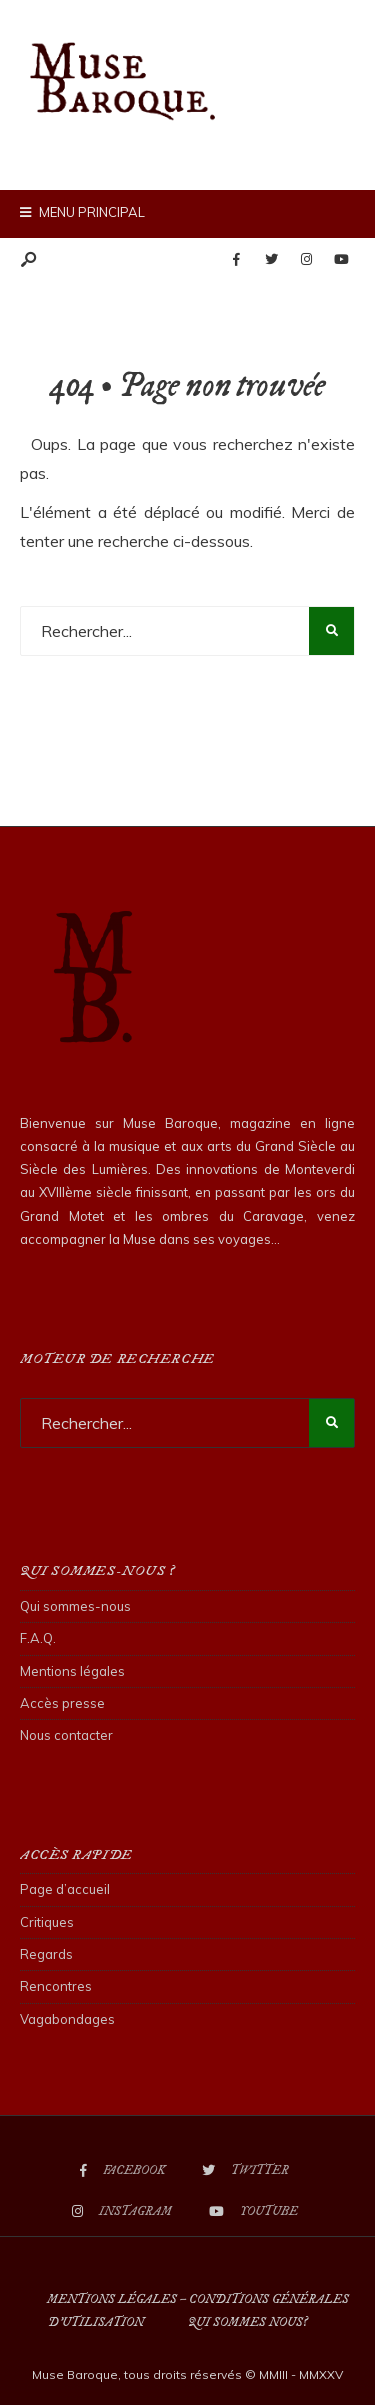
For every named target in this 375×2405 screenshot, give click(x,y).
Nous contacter (66, 1735)
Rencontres (56, 1986)
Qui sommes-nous (75, 1606)
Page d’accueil (65, 1889)
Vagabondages (67, 2019)
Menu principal (82, 212)
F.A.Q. (38, 1638)
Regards (46, 1954)
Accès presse (62, 1703)
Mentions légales (72, 1671)
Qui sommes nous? (247, 2322)
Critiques (47, 1922)
